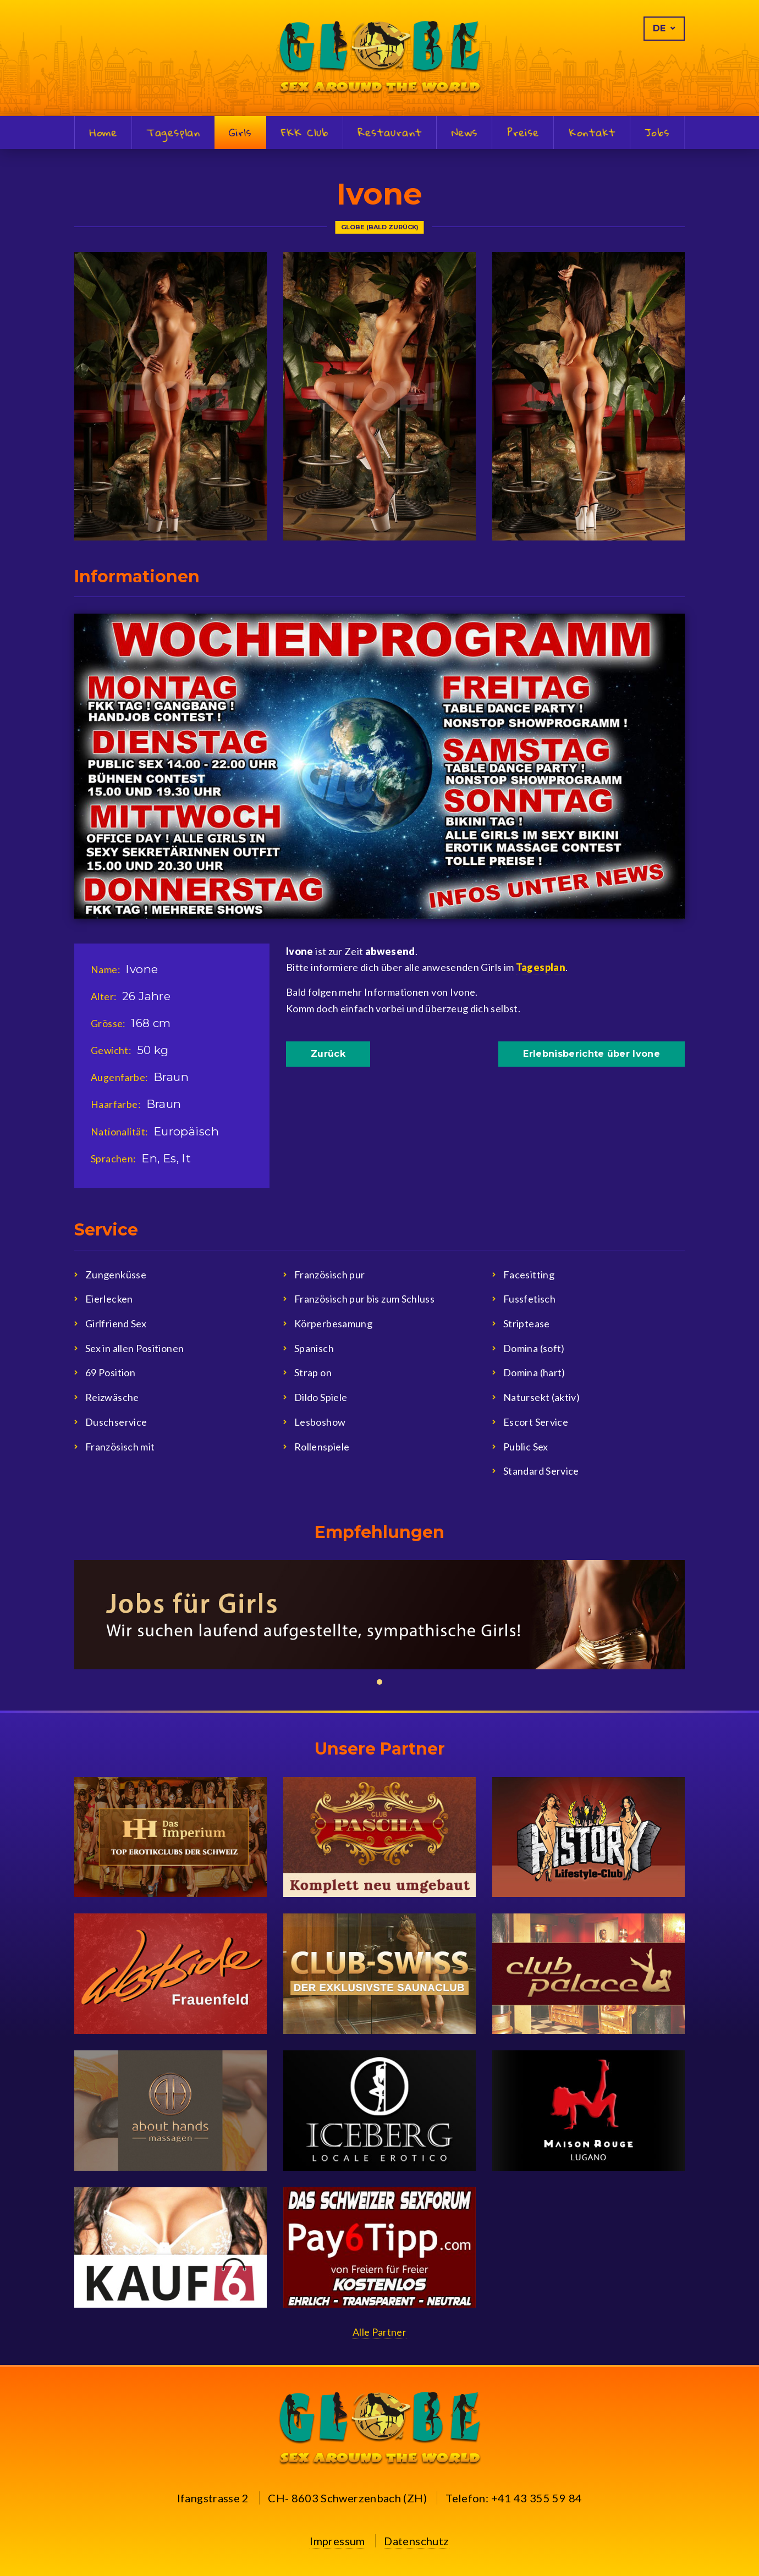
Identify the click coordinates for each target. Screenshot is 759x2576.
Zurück (328, 1054)
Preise (523, 133)
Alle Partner (379, 2332)
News (464, 133)
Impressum (337, 2540)
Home (103, 133)
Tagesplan (174, 133)
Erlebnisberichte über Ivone (591, 1054)
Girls (240, 132)
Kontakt (592, 133)
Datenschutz (416, 2540)
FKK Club (305, 133)
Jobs (657, 133)
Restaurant (390, 133)
